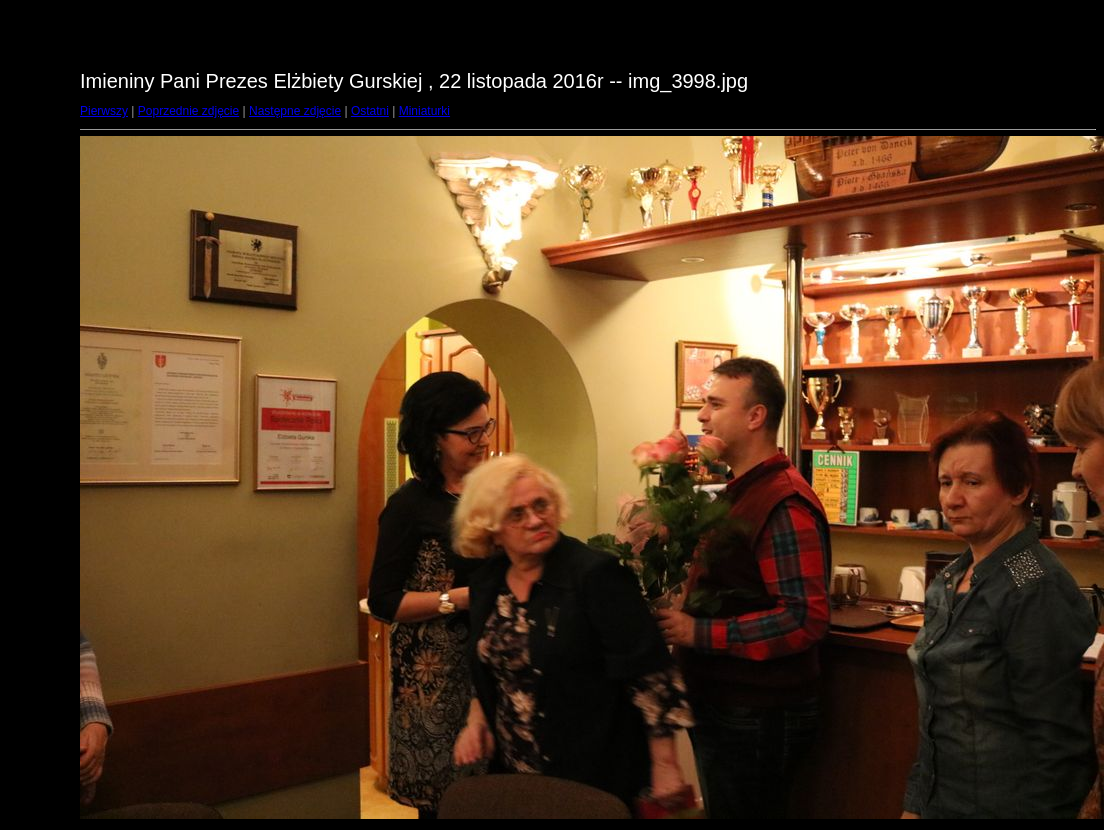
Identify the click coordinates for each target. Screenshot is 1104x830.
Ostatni (370, 111)
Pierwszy (104, 111)
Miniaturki (424, 111)
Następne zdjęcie (295, 111)
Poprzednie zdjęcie (188, 111)
